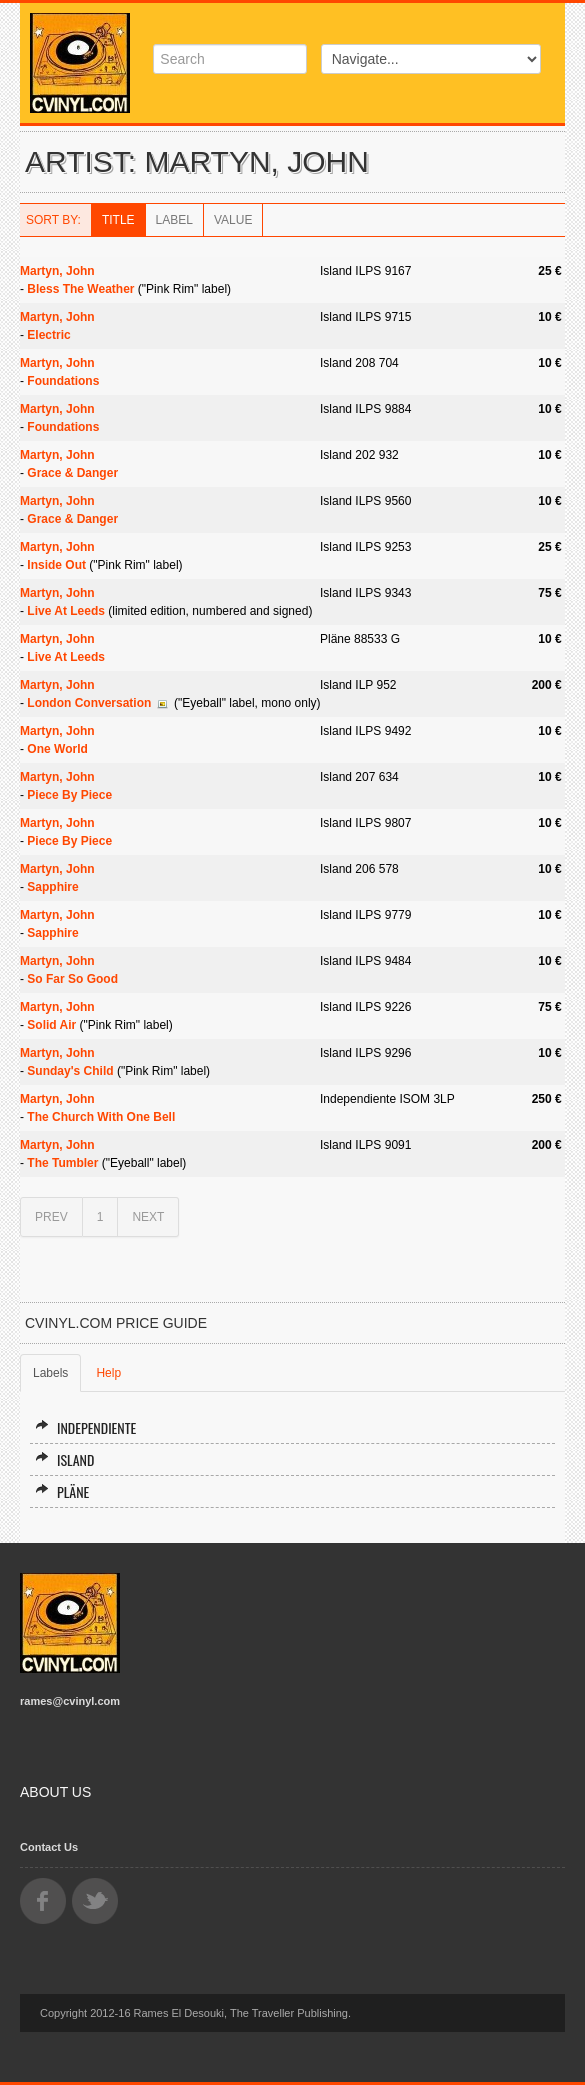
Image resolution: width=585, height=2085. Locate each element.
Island (64, 1459)
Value (233, 220)
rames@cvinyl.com (70, 1701)
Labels (50, 1373)
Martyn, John (57, 271)
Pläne (62, 1491)
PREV (51, 1217)
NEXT (148, 1217)
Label (174, 220)
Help (108, 1373)
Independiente (85, 1427)
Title (118, 220)
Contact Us (49, 1847)
